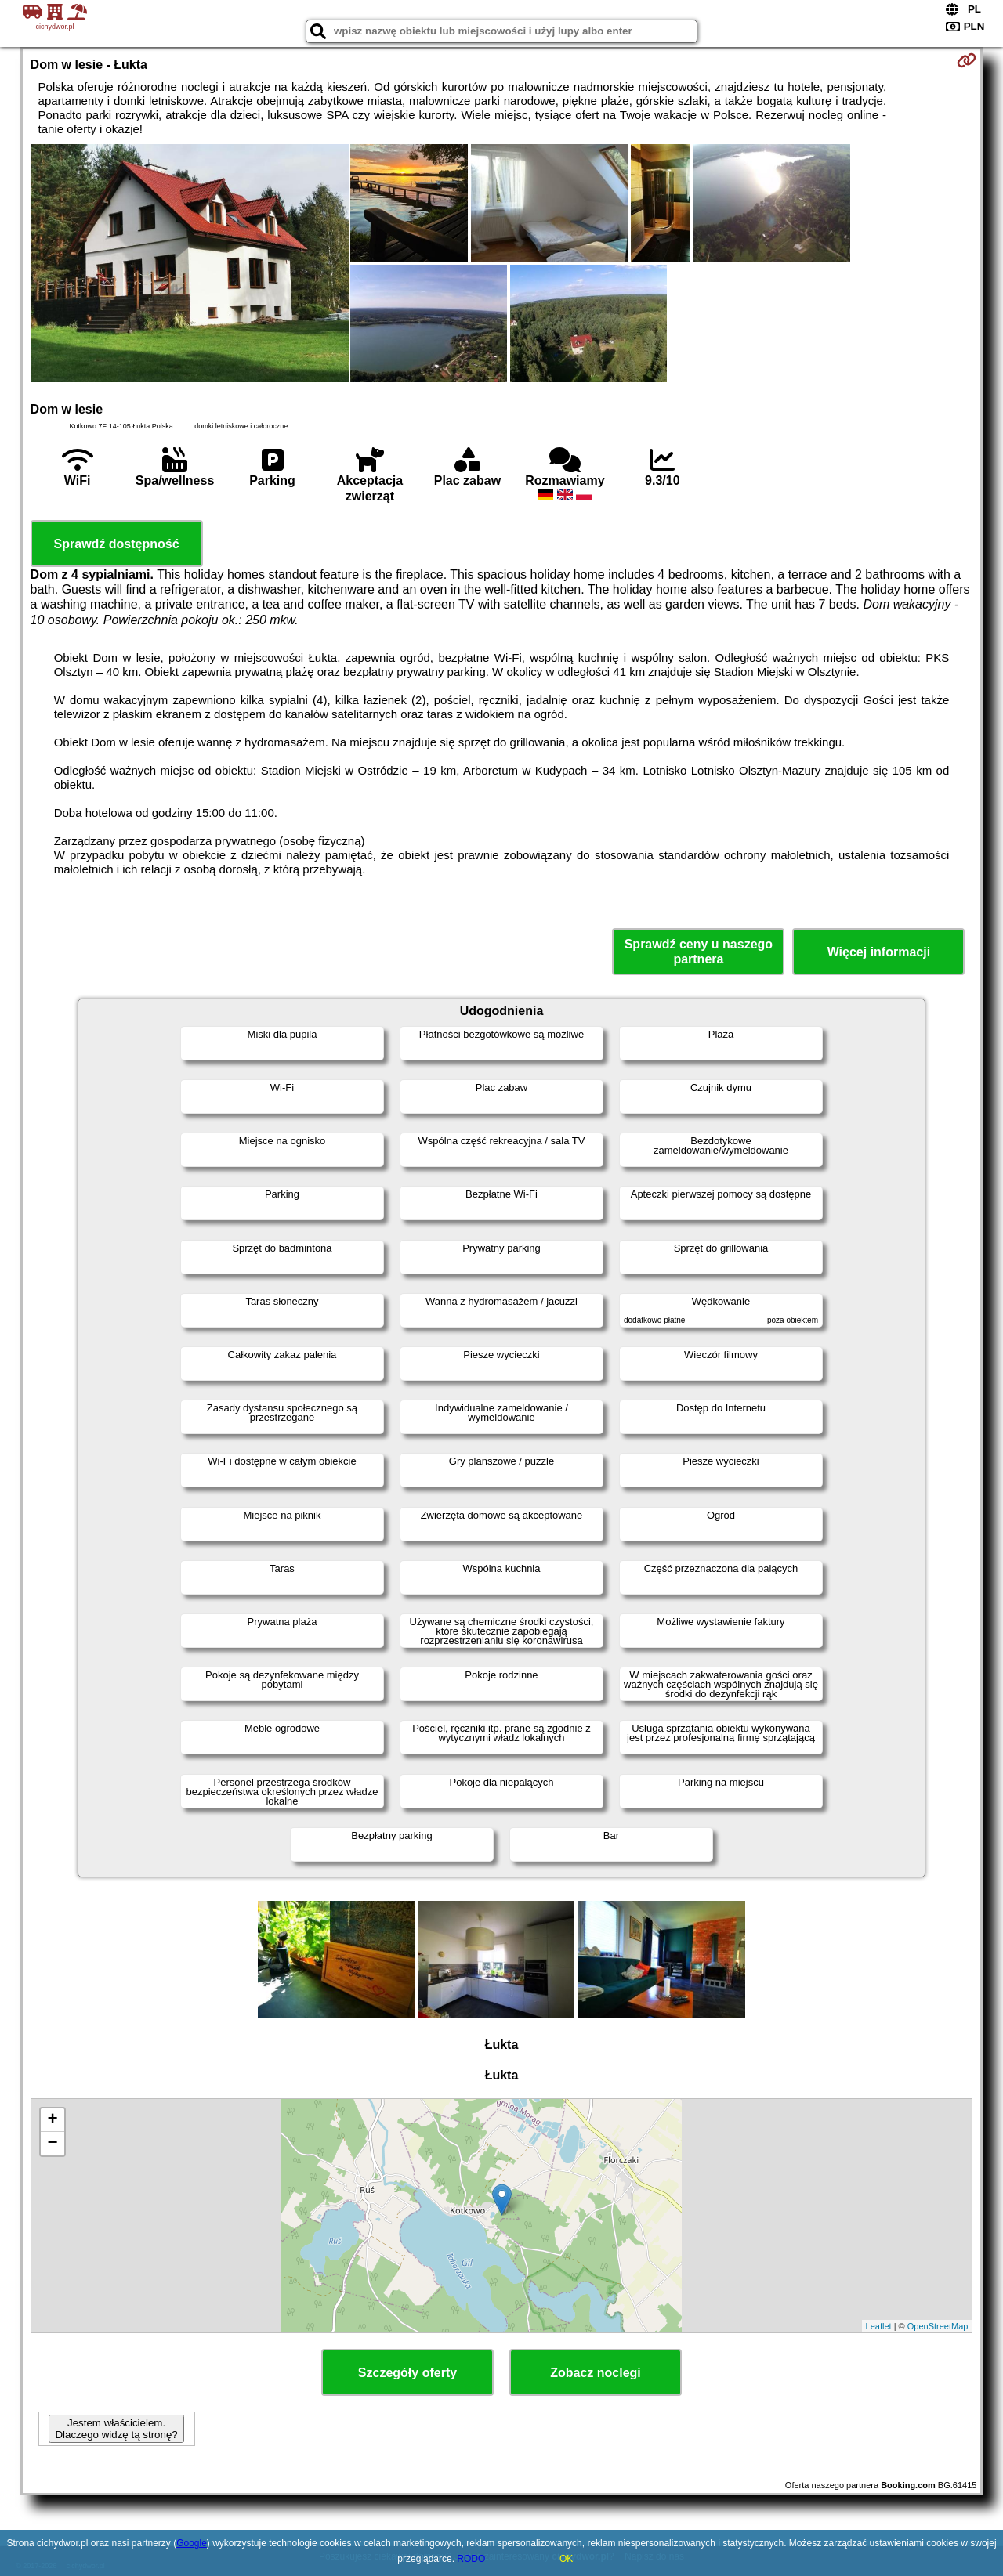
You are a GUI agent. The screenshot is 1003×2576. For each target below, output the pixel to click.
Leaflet (879, 2326)
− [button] (52, 2143)
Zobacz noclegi (595, 2372)
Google (191, 2543)
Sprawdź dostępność (116, 544)
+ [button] (52, 2120)
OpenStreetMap (938, 2326)
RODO (471, 2558)
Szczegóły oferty (407, 2372)
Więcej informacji (878, 952)
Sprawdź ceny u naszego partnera (699, 952)
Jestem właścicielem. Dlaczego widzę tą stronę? (116, 2429)
